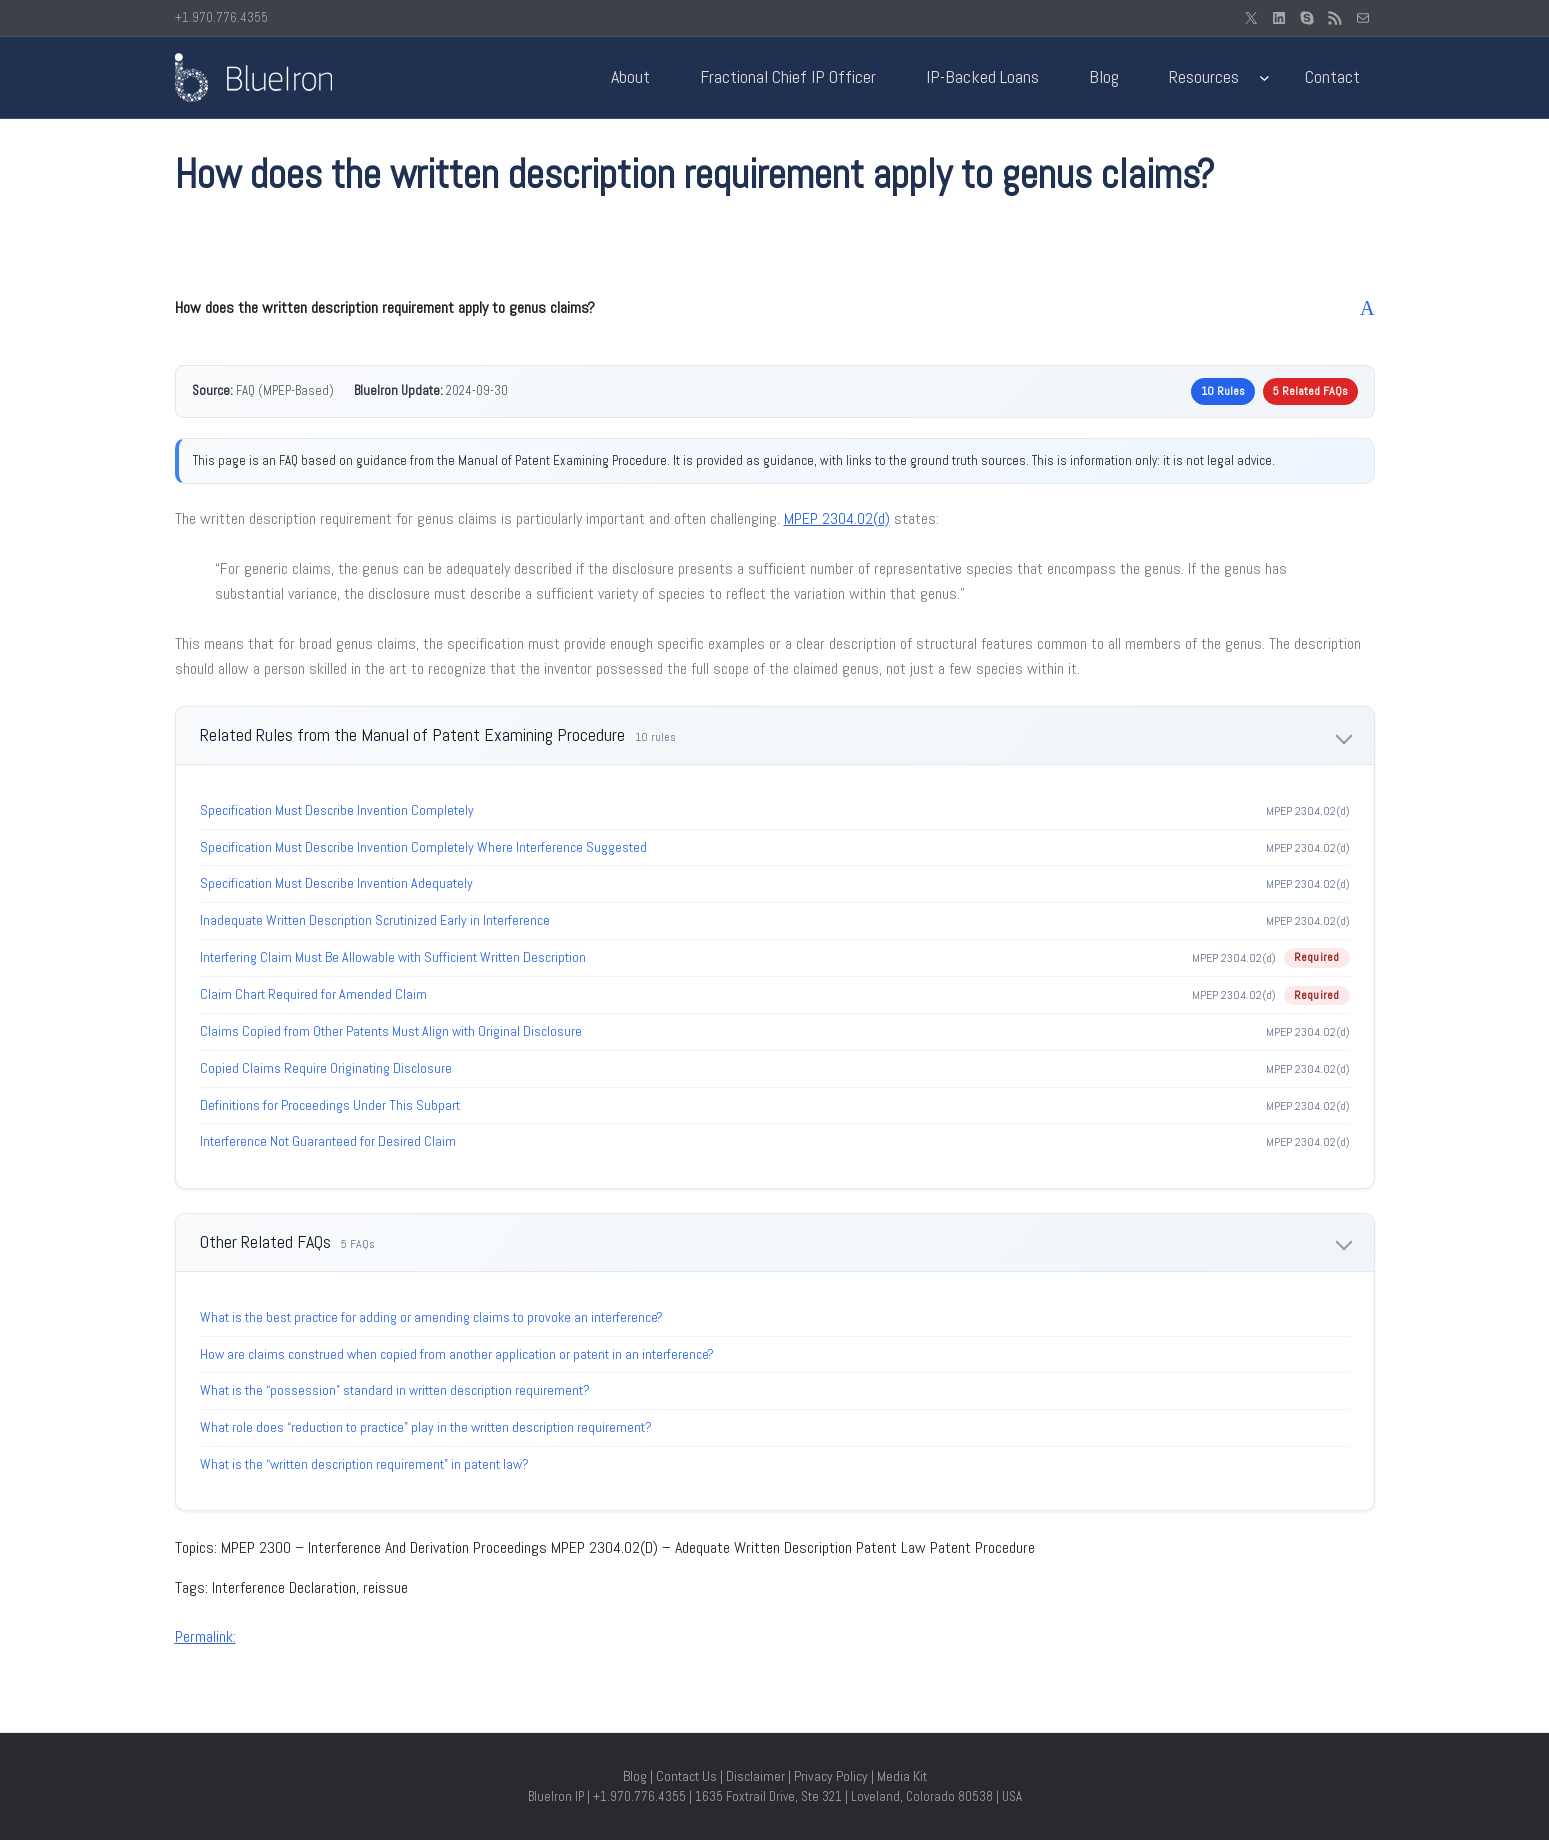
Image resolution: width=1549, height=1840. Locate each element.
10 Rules (1223, 391)
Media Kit (902, 1776)
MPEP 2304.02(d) (837, 518)
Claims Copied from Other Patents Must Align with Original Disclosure (391, 1031)
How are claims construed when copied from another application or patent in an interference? (457, 1354)
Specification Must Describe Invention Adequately (336, 883)
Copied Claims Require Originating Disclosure (326, 1068)
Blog (635, 1776)
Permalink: (205, 1636)
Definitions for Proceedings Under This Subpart (330, 1105)
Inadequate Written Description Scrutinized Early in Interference (375, 920)
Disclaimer (755, 1776)
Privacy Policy (831, 1776)
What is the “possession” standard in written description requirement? (395, 1390)
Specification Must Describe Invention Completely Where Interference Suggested (423, 847)
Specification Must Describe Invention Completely (337, 810)
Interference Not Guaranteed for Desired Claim (328, 1141)
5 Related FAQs (1310, 391)
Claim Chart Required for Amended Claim (313, 994)
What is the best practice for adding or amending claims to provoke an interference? (431, 1317)
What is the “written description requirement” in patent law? (364, 1464)
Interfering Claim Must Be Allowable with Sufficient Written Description (393, 957)
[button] (775, 308)
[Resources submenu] (1264, 77)
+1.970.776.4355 (221, 17)
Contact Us (686, 1776)
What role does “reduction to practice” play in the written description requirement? (426, 1427)
